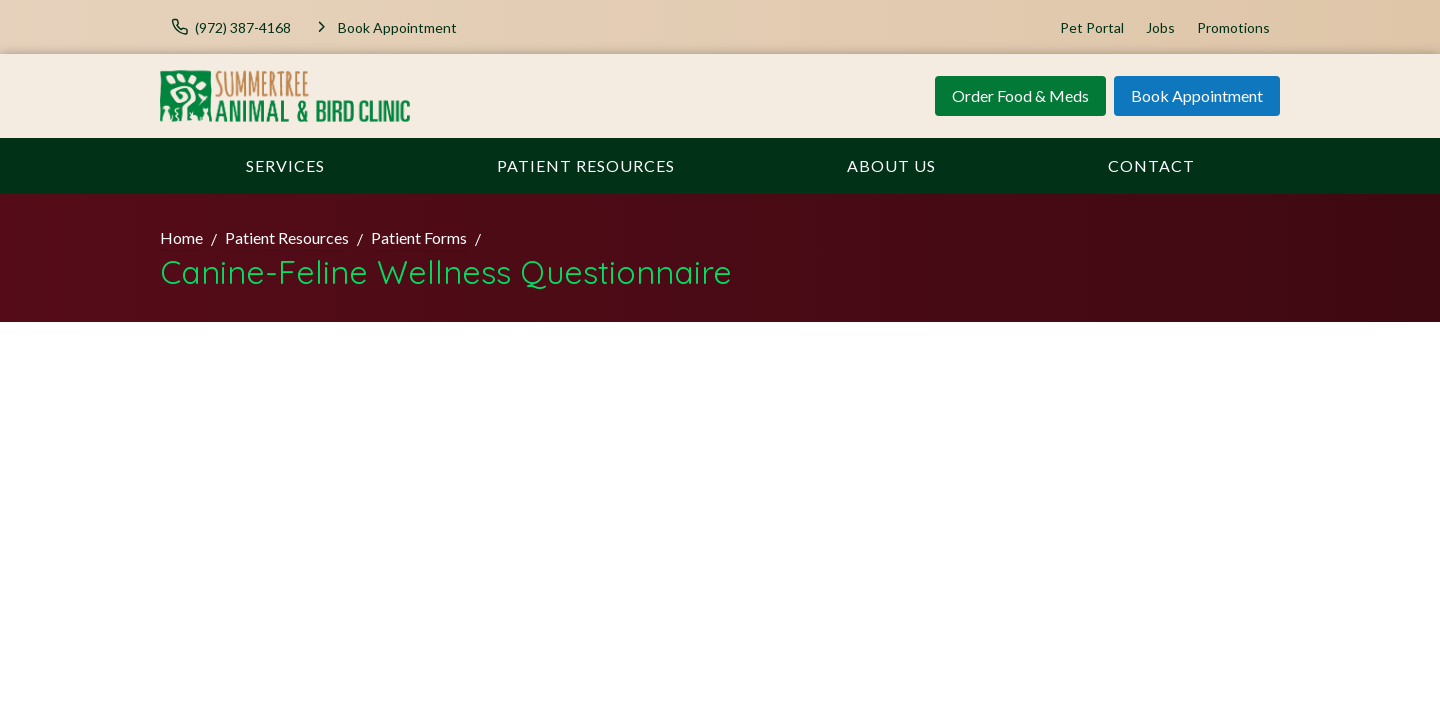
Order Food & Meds (1020, 95)
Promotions (1233, 27)
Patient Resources (586, 165)
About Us (891, 165)
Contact (1151, 165)
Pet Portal (1092, 27)
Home (181, 237)
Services (285, 165)
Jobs (1160, 27)
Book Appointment (1197, 95)
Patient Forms (419, 237)
